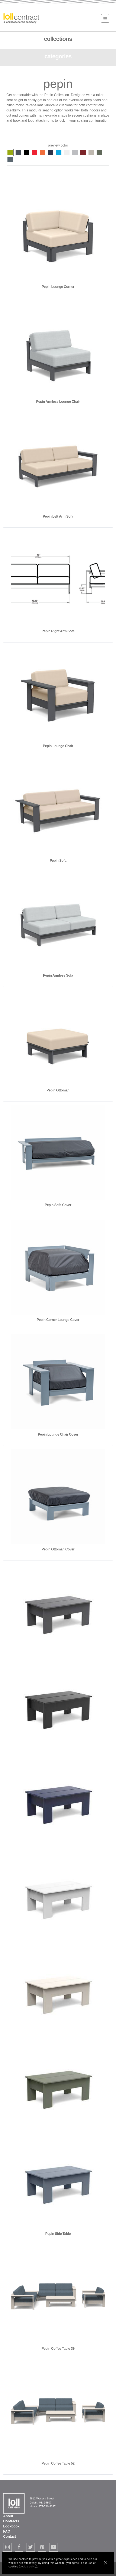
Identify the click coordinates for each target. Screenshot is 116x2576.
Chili (83, 152)
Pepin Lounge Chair (58, 746)
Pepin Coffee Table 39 (58, 2348)
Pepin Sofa (58, 860)
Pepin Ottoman (57, 1090)
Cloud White (67, 152)
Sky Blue (58, 152)
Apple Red (34, 152)
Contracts (11, 2521)
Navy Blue (50, 152)
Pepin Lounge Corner (58, 287)
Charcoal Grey (18, 152)
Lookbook (11, 2526)
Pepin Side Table (58, 2233)
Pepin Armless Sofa (58, 975)
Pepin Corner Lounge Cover (58, 1320)
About (8, 2516)
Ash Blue (10, 159)
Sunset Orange (42, 152)
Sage (99, 152)
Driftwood (75, 152)
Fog (91, 152)
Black (26, 152)
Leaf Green (10, 152)
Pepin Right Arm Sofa (58, 631)
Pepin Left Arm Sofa (58, 516)
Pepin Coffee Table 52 (58, 2463)
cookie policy (28, 2566)
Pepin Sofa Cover (58, 1205)
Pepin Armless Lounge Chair (58, 401)
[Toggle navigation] (105, 18)
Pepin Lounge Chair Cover (58, 1434)
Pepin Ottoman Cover (58, 1549)
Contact (9, 2536)
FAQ (6, 2531)
